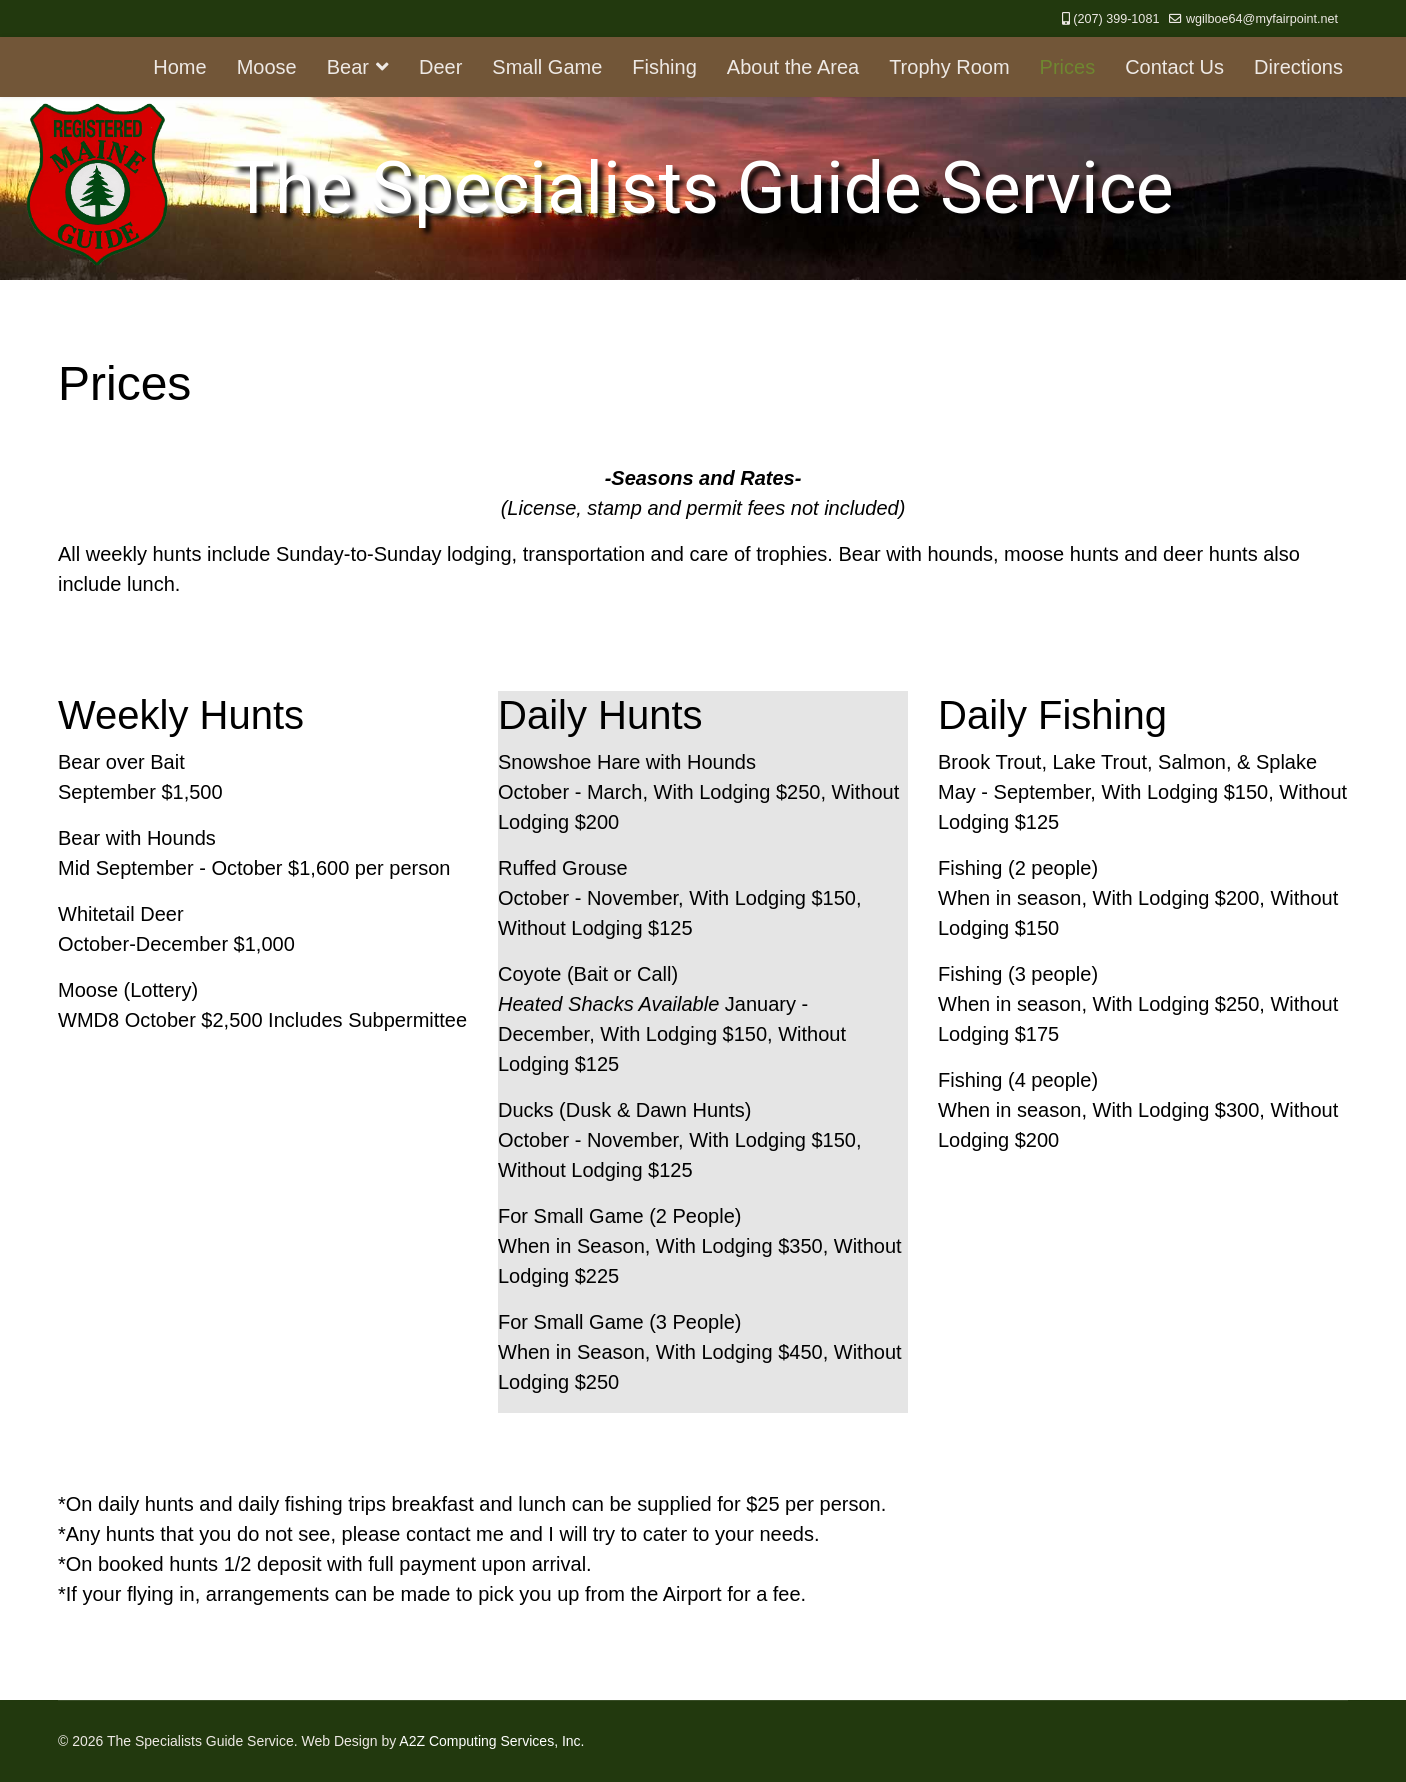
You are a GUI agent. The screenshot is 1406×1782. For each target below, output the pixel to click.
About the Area (793, 67)
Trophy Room (949, 67)
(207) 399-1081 (1116, 19)
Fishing (664, 67)
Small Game (547, 67)
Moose (267, 67)
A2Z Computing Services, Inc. (491, 1741)
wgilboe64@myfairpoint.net (1262, 19)
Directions (1298, 67)
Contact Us (1174, 67)
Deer (440, 67)
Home (179, 67)
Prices (1068, 67)
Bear (348, 67)
